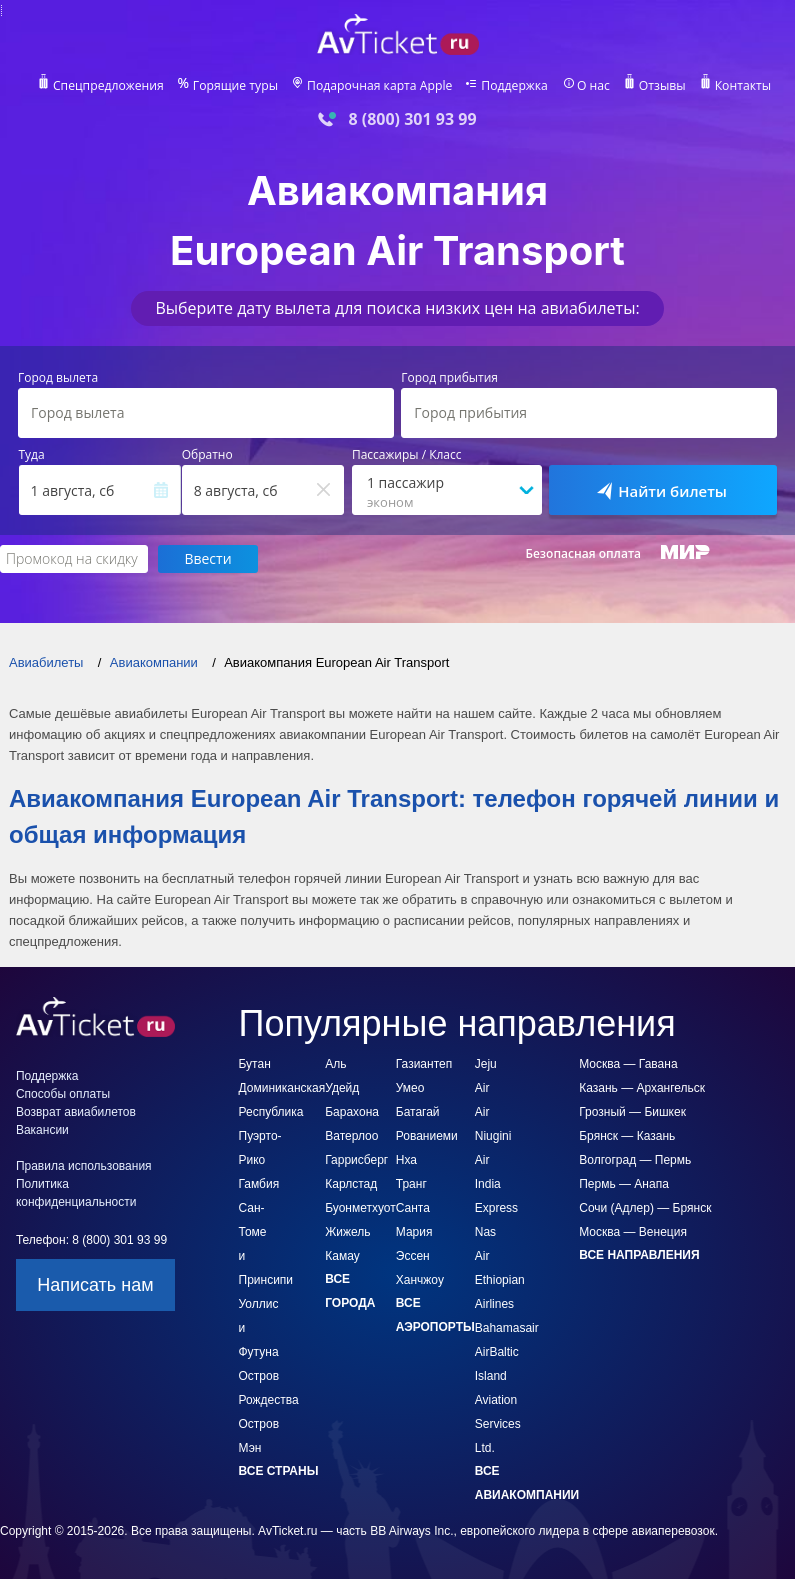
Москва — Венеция (633, 1210)
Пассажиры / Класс (407, 455)
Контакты (739, 86)
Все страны (279, 1449)
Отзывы (659, 86)
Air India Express (496, 1162)
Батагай (418, 1090)
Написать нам (95, 1263)
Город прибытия (449, 378)
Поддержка (513, 86)
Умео (410, 1066)
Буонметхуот (360, 1186)
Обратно (207, 455)
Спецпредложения (111, 86)
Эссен (413, 1234)
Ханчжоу (420, 1258)
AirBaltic (497, 1330)
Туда (32, 455)
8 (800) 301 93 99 (412, 119)
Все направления (639, 1233)
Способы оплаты (63, 1072)
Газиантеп (424, 1042)
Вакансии (42, 1108)
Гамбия (259, 1162)
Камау (342, 1234)
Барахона (352, 1090)
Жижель (347, 1210)
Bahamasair (507, 1306)
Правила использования (84, 1144)
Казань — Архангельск (642, 1066)
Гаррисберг (356, 1138)
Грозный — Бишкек (632, 1090)
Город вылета (58, 378)
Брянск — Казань (627, 1114)
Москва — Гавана (628, 1042)
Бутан (255, 1042)
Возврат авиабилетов (76, 1090)
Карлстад (351, 1162)
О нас (591, 86)
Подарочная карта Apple (379, 86)
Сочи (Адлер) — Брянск (645, 1186)
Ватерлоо (351, 1114)
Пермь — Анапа (624, 1162)
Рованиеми (427, 1114)
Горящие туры (237, 86)
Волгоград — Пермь (635, 1138)
